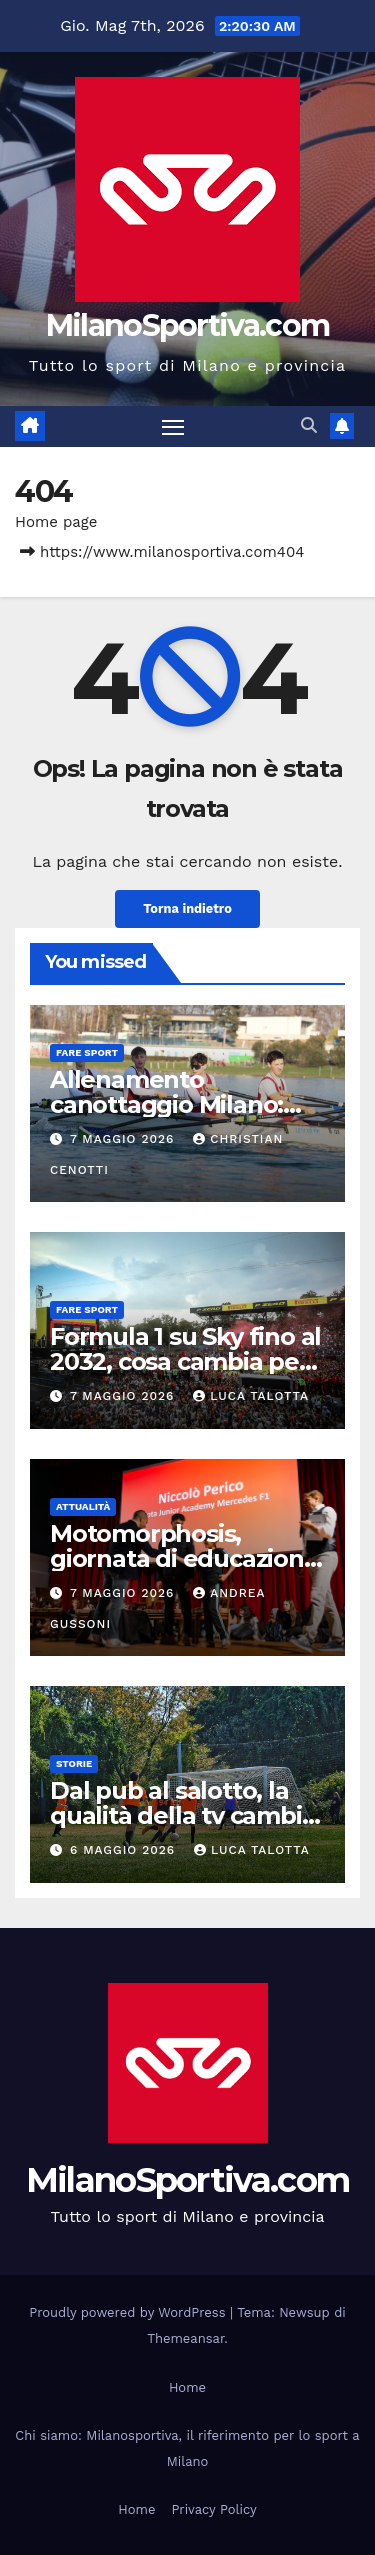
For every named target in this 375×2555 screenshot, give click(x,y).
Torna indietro (187, 908)
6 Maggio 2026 (125, 1850)
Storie (74, 1763)
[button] (309, 425)
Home (187, 2387)
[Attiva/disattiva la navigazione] (173, 427)
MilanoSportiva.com (187, 325)
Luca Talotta (251, 1396)
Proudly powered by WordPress (129, 2312)
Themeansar (185, 2338)
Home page (56, 522)
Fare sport (87, 1052)
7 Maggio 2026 (124, 1139)
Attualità (83, 1506)
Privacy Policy (213, 2509)
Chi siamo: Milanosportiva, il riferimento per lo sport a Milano (187, 2448)
